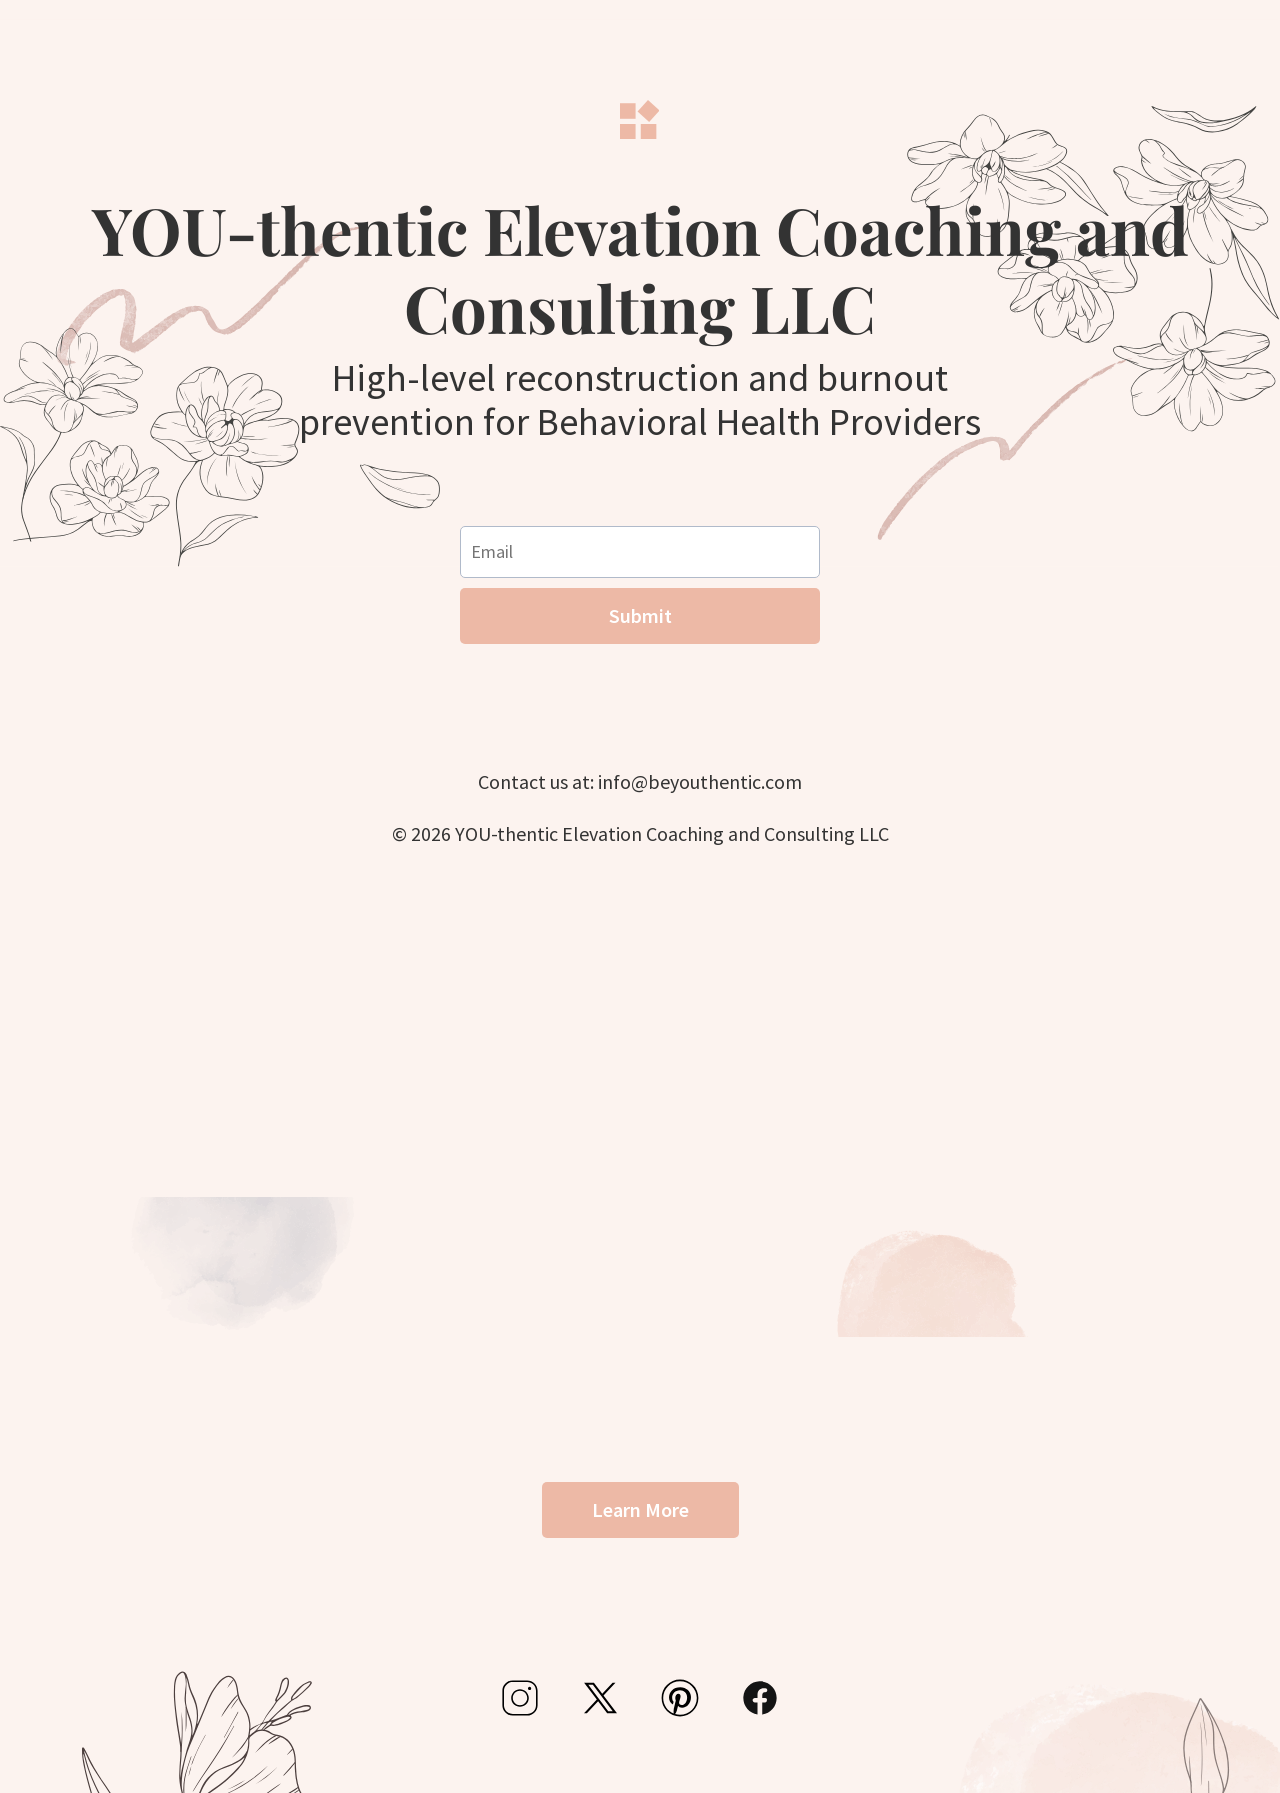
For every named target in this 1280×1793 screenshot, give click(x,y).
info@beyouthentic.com (700, 781)
